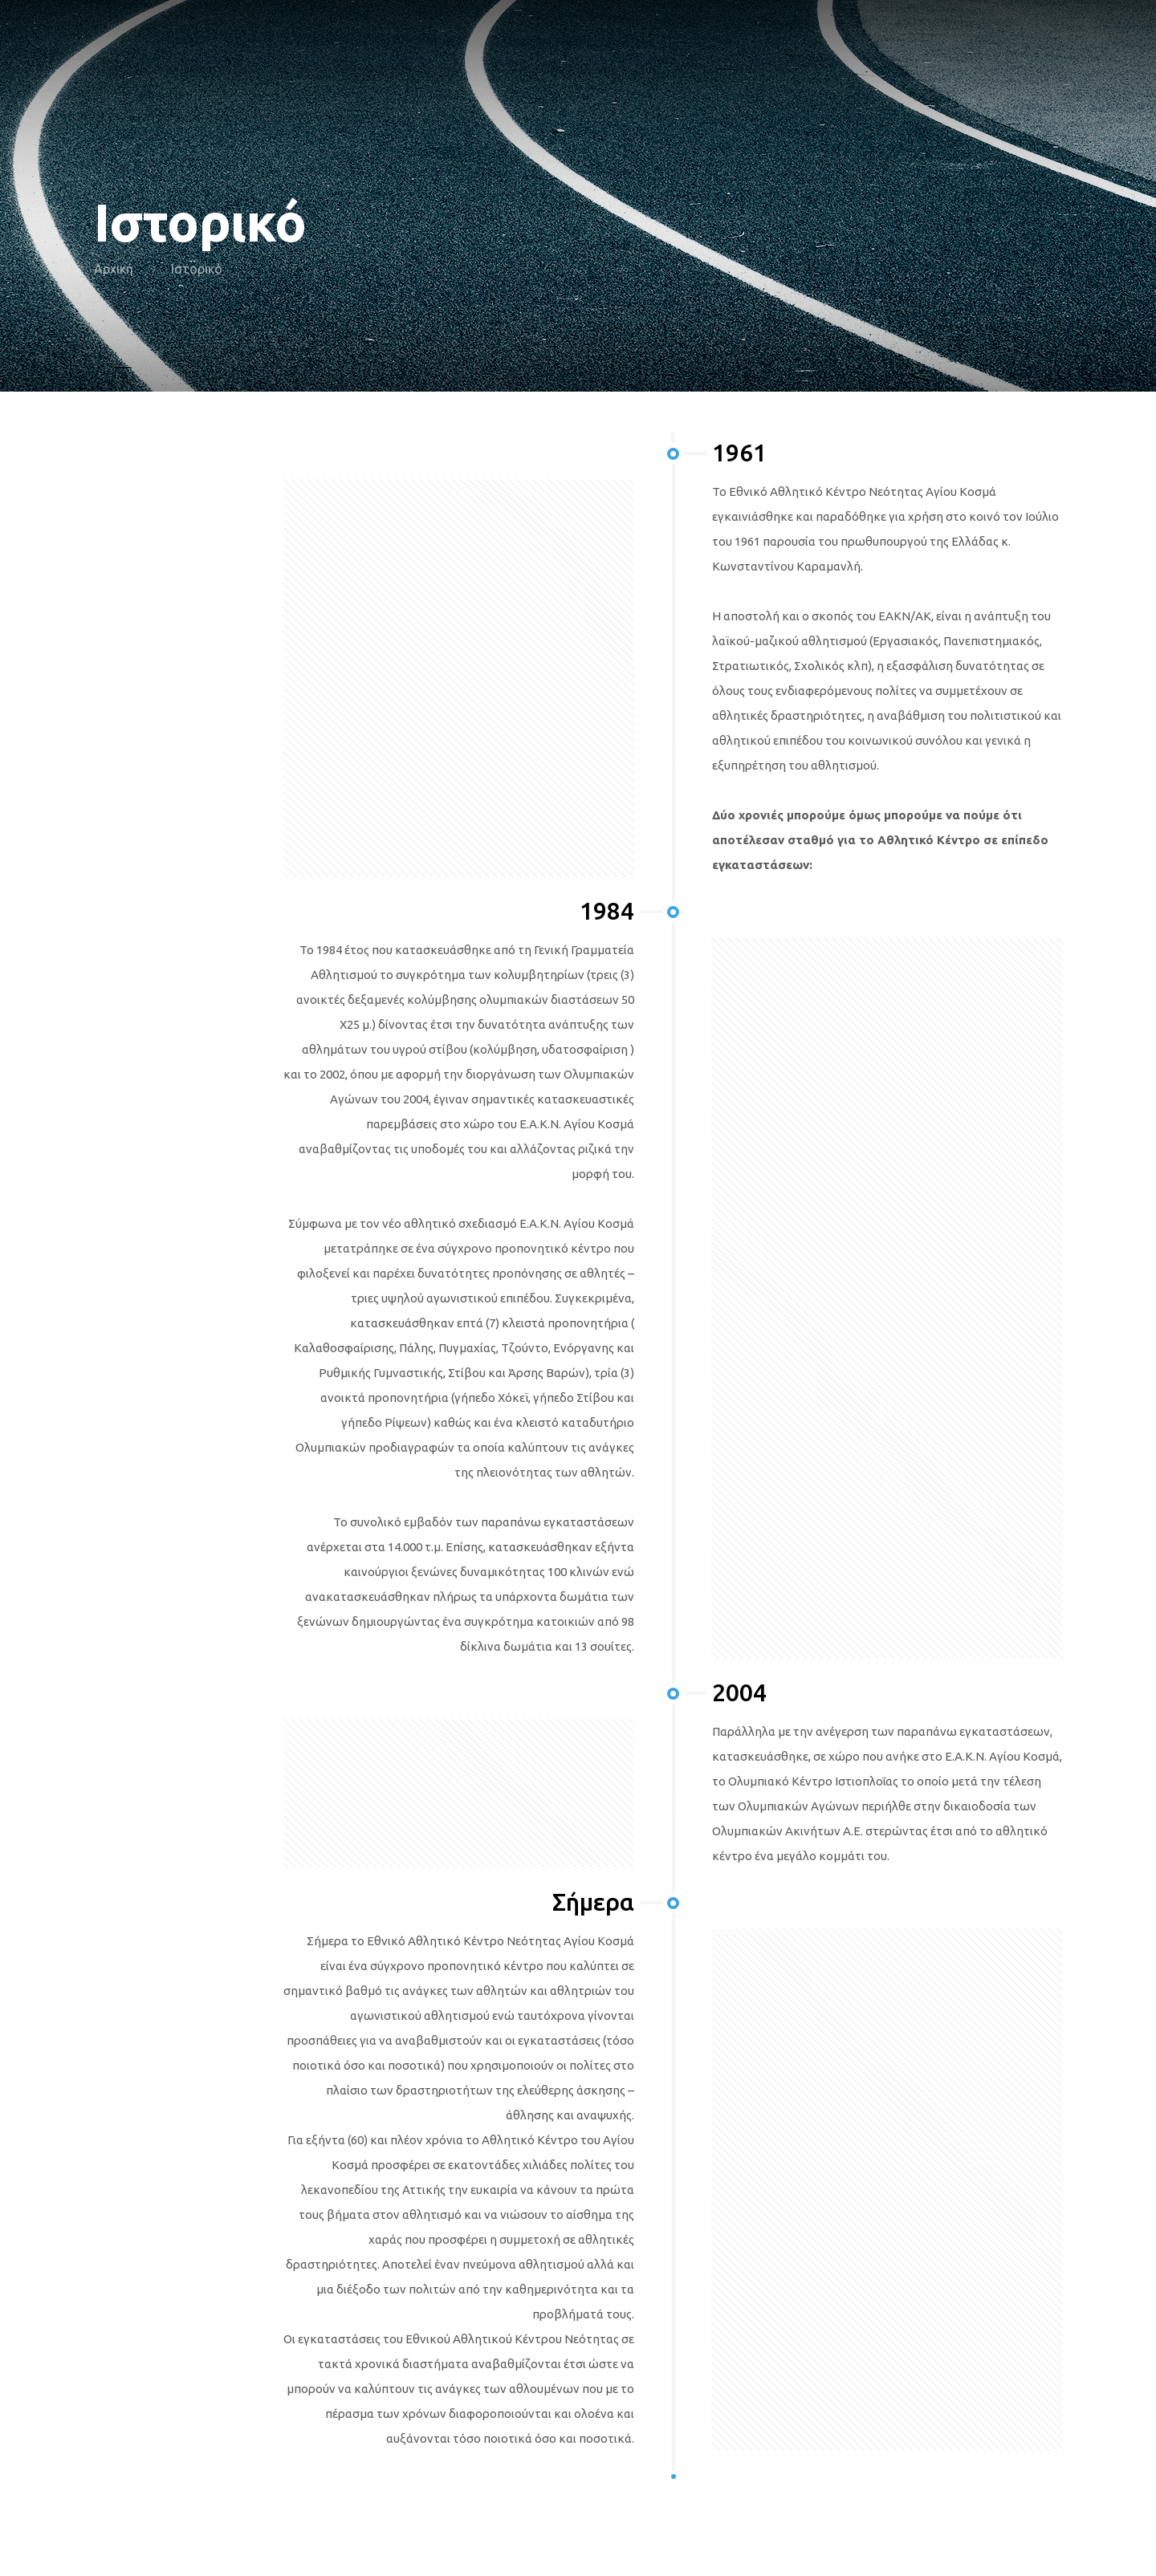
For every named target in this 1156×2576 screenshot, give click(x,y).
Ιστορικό (196, 269)
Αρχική (113, 269)
